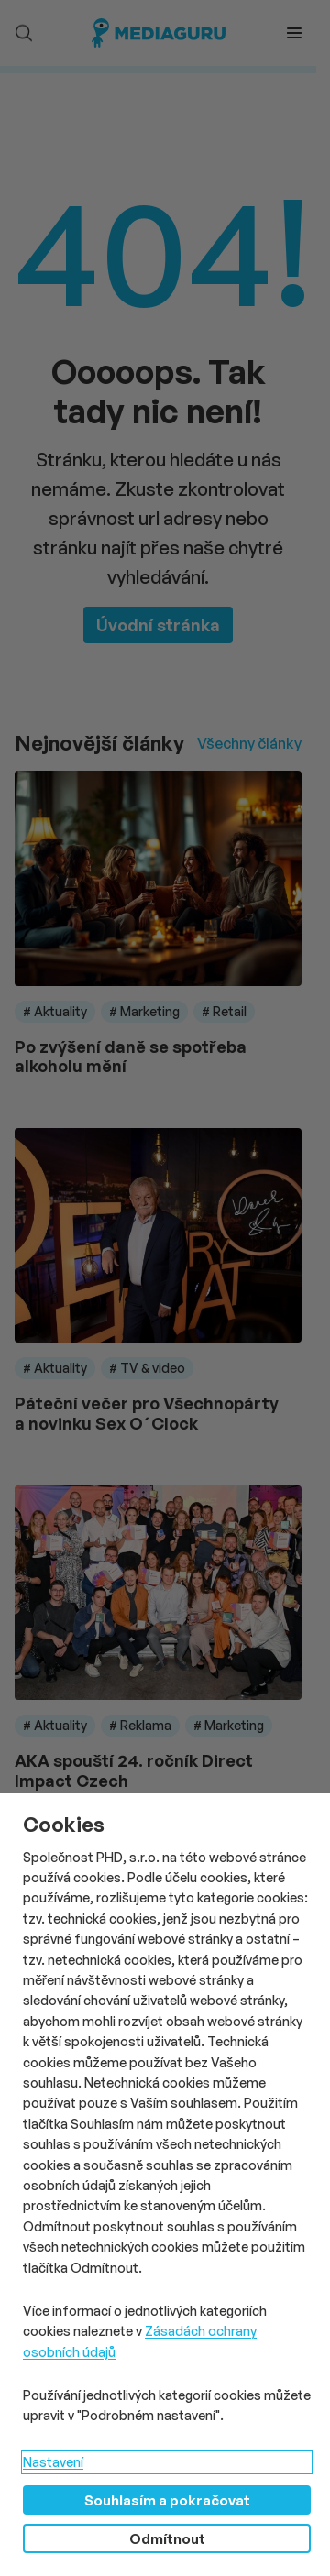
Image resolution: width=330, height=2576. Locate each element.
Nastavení (53, 2462)
